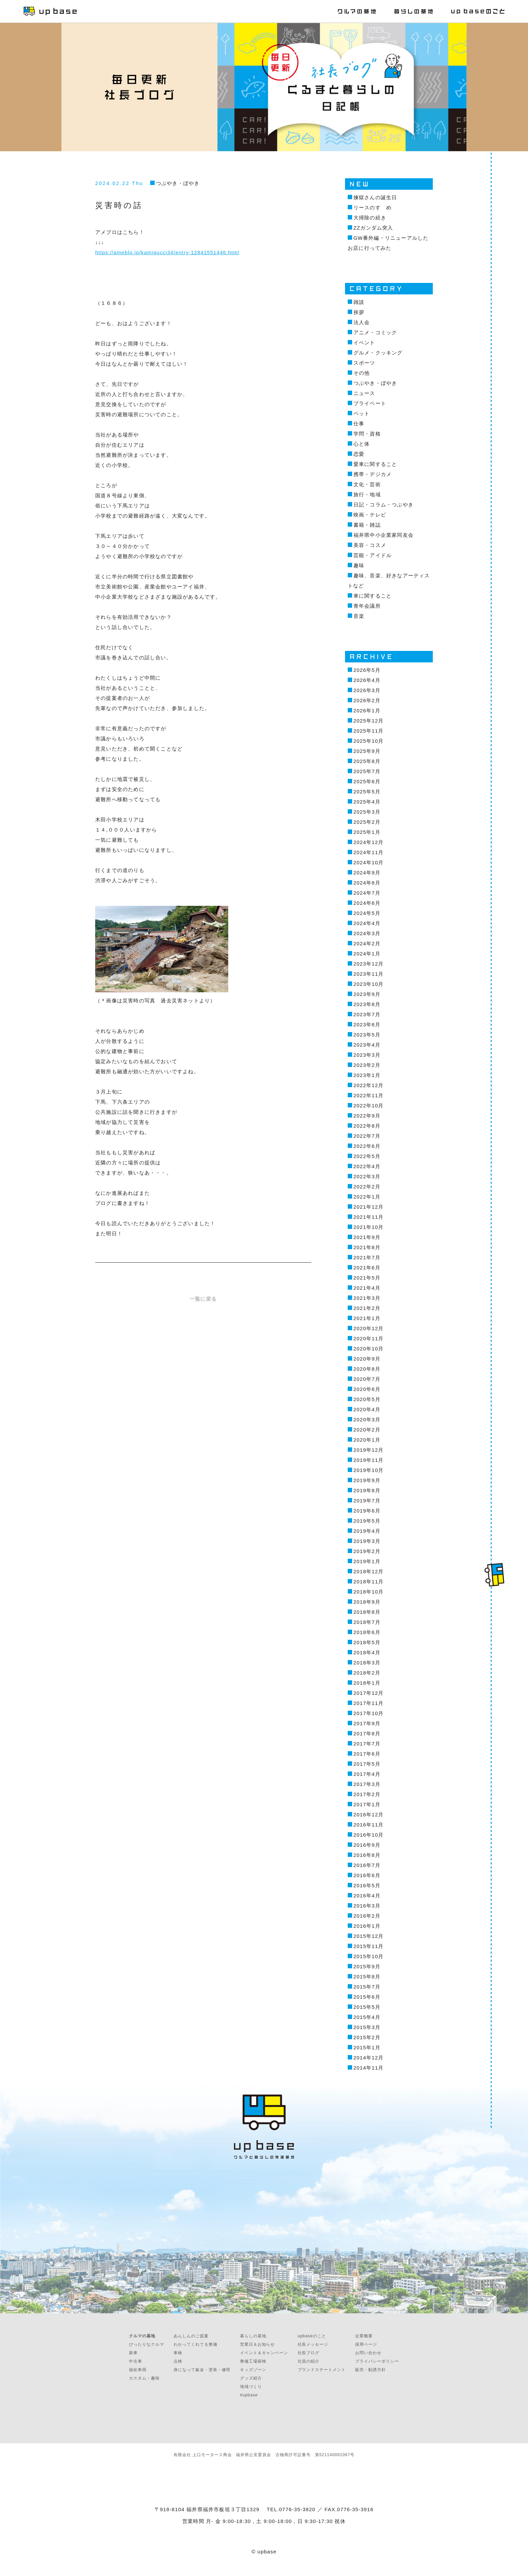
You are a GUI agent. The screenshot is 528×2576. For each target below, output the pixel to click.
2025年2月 (366, 822)
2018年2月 (366, 1673)
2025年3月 (366, 812)
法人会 (361, 322)
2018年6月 (366, 1632)
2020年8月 (366, 1369)
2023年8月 (366, 1004)
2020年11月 (368, 1338)
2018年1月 (366, 1683)
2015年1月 (366, 2047)
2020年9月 (366, 1359)
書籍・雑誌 (367, 525)
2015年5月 (366, 2007)
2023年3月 (366, 1055)
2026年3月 (366, 690)
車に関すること (372, 596)
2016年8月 (366, 1855)
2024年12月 (368, 842)
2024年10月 (368, 862)
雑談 (358, 302)
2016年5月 (366, 1885)
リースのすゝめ (372, 207)
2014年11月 (368, 2068)
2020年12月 (368, 1328)
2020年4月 (366, 1409)
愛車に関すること (375, 464)
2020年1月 (366, 1440)
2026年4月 (366, 680)
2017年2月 (366, 1794)
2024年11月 (368, 852)
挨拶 (358, 312)
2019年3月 (366, 1541)
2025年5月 (366, 791)
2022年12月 (368, 1085)
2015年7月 (366, 1987)
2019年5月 (366, 1521)
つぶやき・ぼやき (178, 183)
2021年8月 (366, 1247)
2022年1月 (366, 1197)
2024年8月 (366, 883)
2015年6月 (366, 1997)
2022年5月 (366, 1156)
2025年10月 (368, 741)
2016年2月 (366, 1916)
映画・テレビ (369, 515)
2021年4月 (366, 1288)
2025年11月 (368, 731)
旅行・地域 (367, 494)
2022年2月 (366, 1186)
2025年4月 (366, 802)
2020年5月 (366, 1399)
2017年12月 (368, 1693)
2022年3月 (366, 1176)
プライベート (369, 403)
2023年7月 (366, 1014)
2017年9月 (366, 1723)
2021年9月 (366, 1237)
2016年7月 (366, 1865)
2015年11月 (368, 1946)
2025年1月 (366, 832)
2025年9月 (366, 751)
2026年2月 (366, 700)
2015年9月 (366, 1966)
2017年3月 (366, 1784)
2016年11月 (368, 1825)
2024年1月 (366, 953)
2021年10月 (368, 1227)
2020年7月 (366, 1379)
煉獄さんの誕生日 (375, 197)
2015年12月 (368, 1936)
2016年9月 (366, 1845)
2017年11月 (368, 1703)
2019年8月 (366, 1490)
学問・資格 (367, 434)
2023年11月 (368, 974)
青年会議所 (367, 606)
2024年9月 (366, 872)
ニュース (364, 393)
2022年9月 (366, 1116)
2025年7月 (366, 771)
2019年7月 (366, 1500)
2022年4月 (366, 1166)
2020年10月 (368, 1348)
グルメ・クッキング (378, 353)
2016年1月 (366, 1926)
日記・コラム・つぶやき (383, 504)
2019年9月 (366, 1480)
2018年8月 (366, 1612)
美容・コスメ (369, 545)
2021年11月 (368, 1217)
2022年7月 (366, 1136)
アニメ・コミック (375, 332)
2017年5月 (366, 1764)
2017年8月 (366, 1733)
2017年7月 (366, 1743)
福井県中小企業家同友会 (383, 535)
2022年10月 (368, 1105)
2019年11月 (368, 1460)
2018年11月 (368, 1581)
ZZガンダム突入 (373, 228)
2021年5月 (366, 1278)
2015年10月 (368, 1956)
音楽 (358, 616)
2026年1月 (366, 710)
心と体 (361, 444)
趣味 (358, 565)
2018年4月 (366, 1652)
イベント (364, 342)
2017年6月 (366, 1754)
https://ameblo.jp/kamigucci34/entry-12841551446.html (167, 252)
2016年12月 (368, 1814)
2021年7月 (366, 1257)
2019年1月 (366, 1561)
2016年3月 (366, 1906)
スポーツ (364, 363)
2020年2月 (366, 1429)
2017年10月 (368, 1713)
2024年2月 (366, 943)
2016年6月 (366, 1875)
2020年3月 (366, 1419)
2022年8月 (366, 1126)
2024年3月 (366, 933)
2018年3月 (366, 1662)
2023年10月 (368, 984)
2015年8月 (366, 1976)
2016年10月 (368, 1835)
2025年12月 (368, 721)
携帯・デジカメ (372, 474)
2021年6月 (366, 1267)
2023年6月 (366, 1024)
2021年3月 (366, 1298)
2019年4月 (366, 1531)
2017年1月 (366, 1804)
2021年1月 (366, 1318)
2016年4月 (366, 1895)
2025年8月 (366, 761)
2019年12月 (368, 1450)
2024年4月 (366, 923)
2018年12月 (368, 1571)
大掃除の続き (369, 217)
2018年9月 (366, 1602)
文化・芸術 (367, 484)
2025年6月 (366, 781)
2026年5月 (366, 670)
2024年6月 (366, 903)
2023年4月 (366, 1045)
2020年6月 (366, 1389)
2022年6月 (366, 1146)
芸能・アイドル (372, 555)
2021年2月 (366, 1308)
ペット (361, 413)
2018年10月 (368, 1592)
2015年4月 (366, 2017)
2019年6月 (366, 1511)
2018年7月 (366, 1622)
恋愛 (358, 454)
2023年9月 (366, 994)
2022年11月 (368, 1095)
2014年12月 (368, 2057)
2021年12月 (368, 1207)
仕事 (358, 423)
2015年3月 (366, 2027)
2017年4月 (366, 1774)
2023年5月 (366, 1034)
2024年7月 (366, 893)
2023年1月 (366, 1075)
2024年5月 (366, 913)
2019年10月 (368, 1470)
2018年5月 (366, 1642)
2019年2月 (366, 1551)
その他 (361, 373)
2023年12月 (368, 964)
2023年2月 (366, 1065)
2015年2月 (366, 2037)
